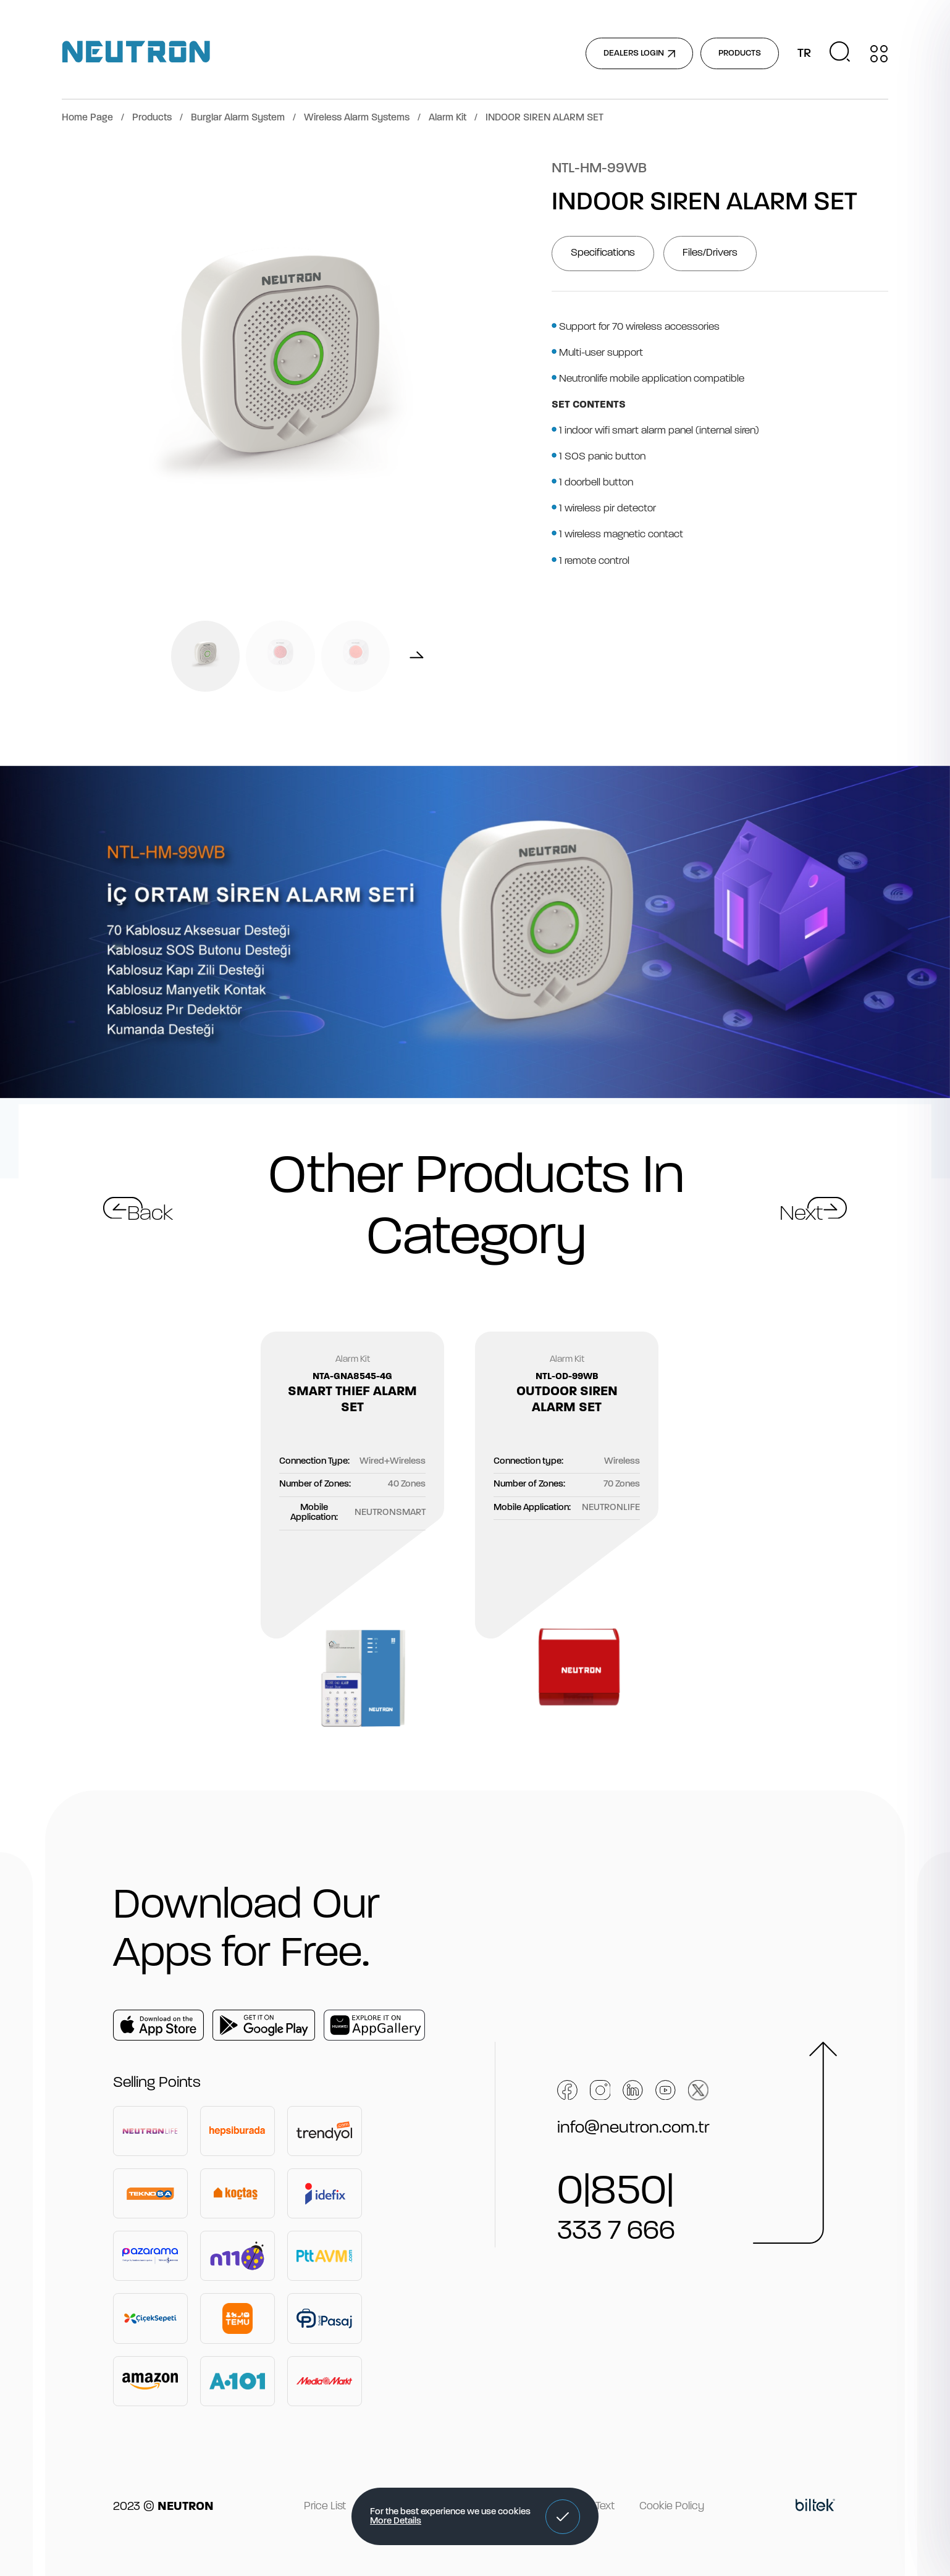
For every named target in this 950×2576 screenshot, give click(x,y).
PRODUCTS (739, 53)
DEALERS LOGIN (639, 53)
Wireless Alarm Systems (357, 118)
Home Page (87, 118)
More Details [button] (395, 2521)
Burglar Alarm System (238, 118)
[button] (562, 2516)
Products (152, 118)
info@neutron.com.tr (633, 2128)
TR (804, 54)
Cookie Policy (671, 2506)
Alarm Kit (447, 118)
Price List (325, 2506)
